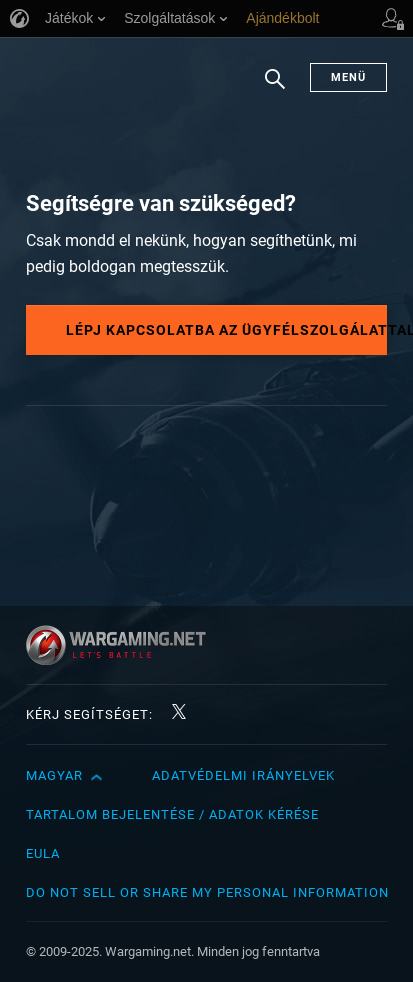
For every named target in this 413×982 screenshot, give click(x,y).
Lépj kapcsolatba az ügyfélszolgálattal (226, 330)
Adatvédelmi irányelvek (243, 775)
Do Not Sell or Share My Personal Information (207, 892)
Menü (348, 77)
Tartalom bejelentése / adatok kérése (172, 814)
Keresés (275, 89)
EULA (43, 853)
